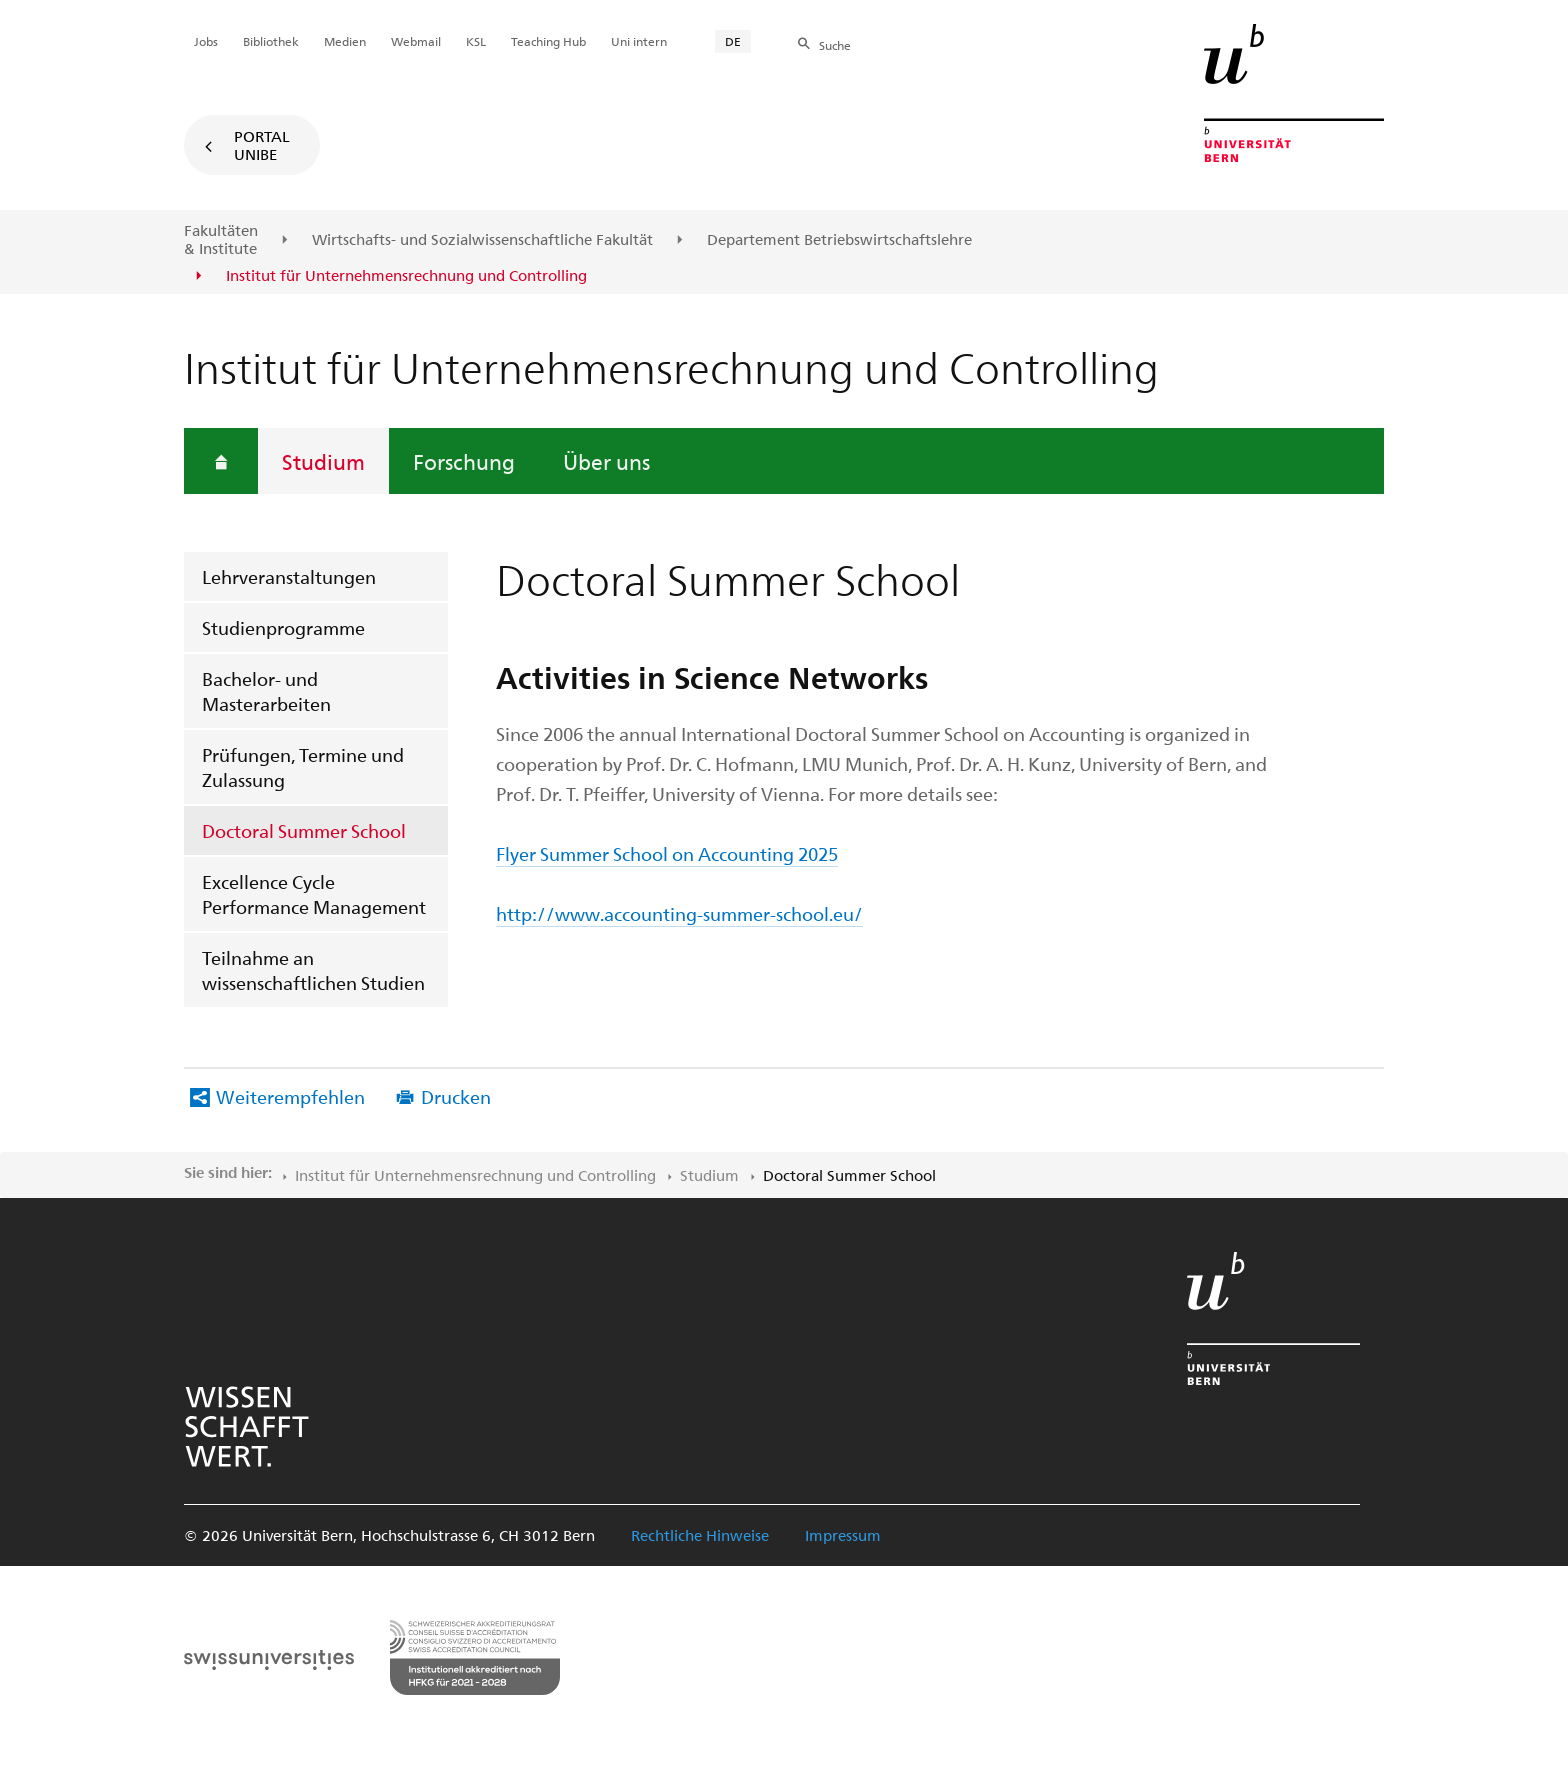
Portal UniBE (262, 145)
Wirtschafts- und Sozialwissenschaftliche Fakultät (482, 240)
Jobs (206, 41)
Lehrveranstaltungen (289, 576)
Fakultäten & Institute (221, 239)
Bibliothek (271, 41)
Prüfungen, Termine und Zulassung (303, 767)
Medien (345, 41)
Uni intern (639, 41)
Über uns (606, 461)
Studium (323, 461)
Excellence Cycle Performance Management (314, 894)
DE (733, 41)
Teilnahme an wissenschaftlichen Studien (313, 970)
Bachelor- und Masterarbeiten (266, 691)
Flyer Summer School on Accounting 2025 (667, 853)
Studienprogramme (283, 627)
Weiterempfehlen (290, 1096)
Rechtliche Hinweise (700, 1535)
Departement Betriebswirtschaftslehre (839, 240)
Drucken (456, 1096)
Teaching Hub (548, 41)
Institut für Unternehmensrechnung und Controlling (475, 1175)
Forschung (464, 461)
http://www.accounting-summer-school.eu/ (679, 913)
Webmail (416, 41)
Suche (835, 45)
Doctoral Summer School (304, 830)
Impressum (843, 1535)
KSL (476, 41)
